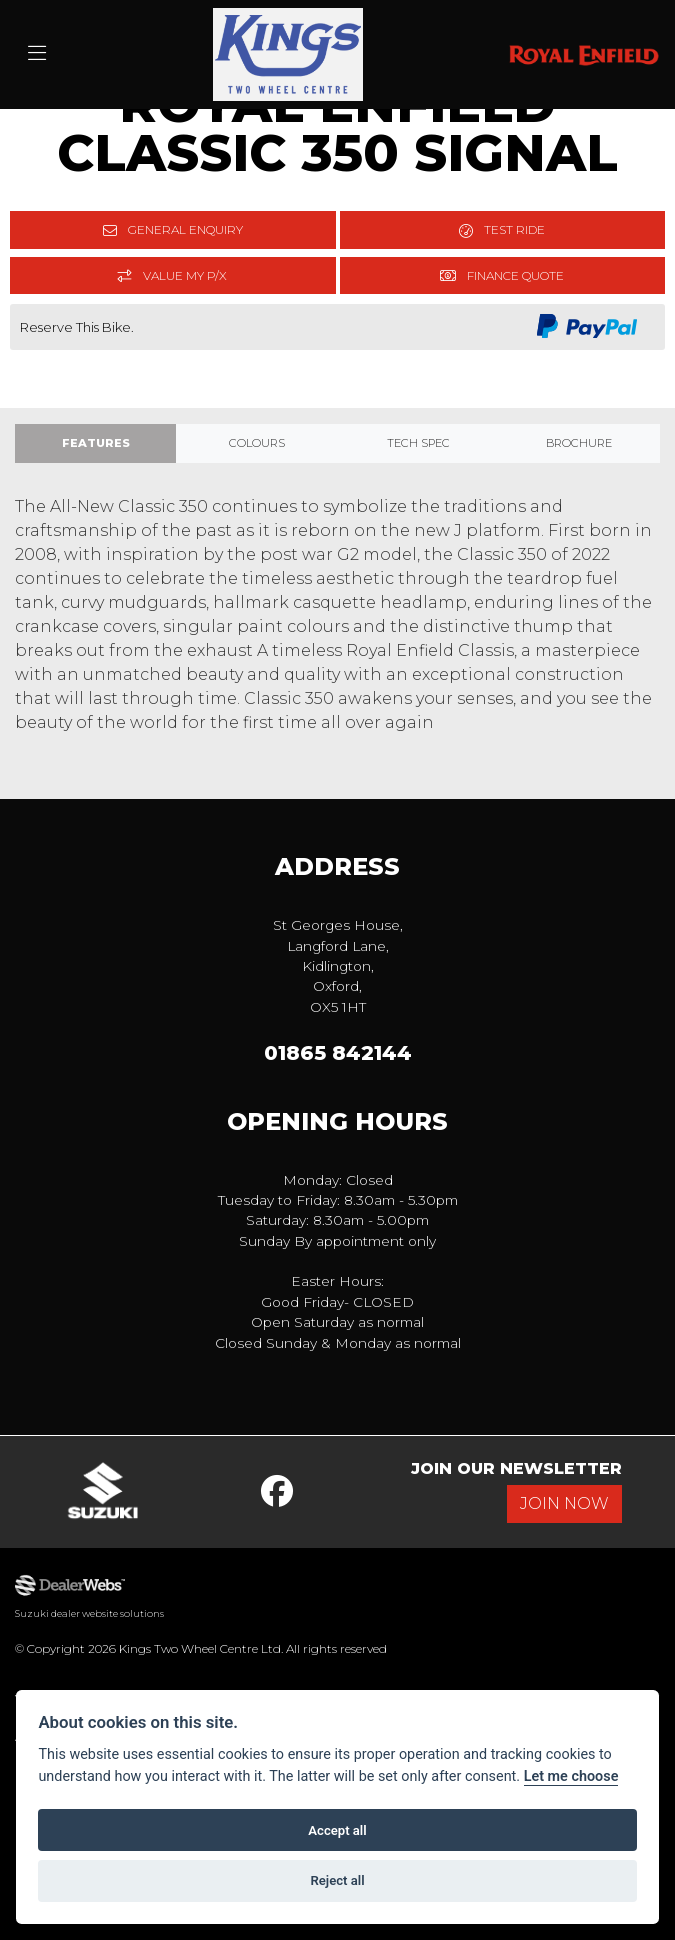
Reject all (337, 1880)
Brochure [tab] (579, 443)
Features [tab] (96, 443)
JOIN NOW (564, 1503)
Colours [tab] (257, 443)
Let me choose (571, 1776)
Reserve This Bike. (77, 327)
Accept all (337, 1830)
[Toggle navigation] (37, 54)
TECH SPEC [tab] (418, 443)
